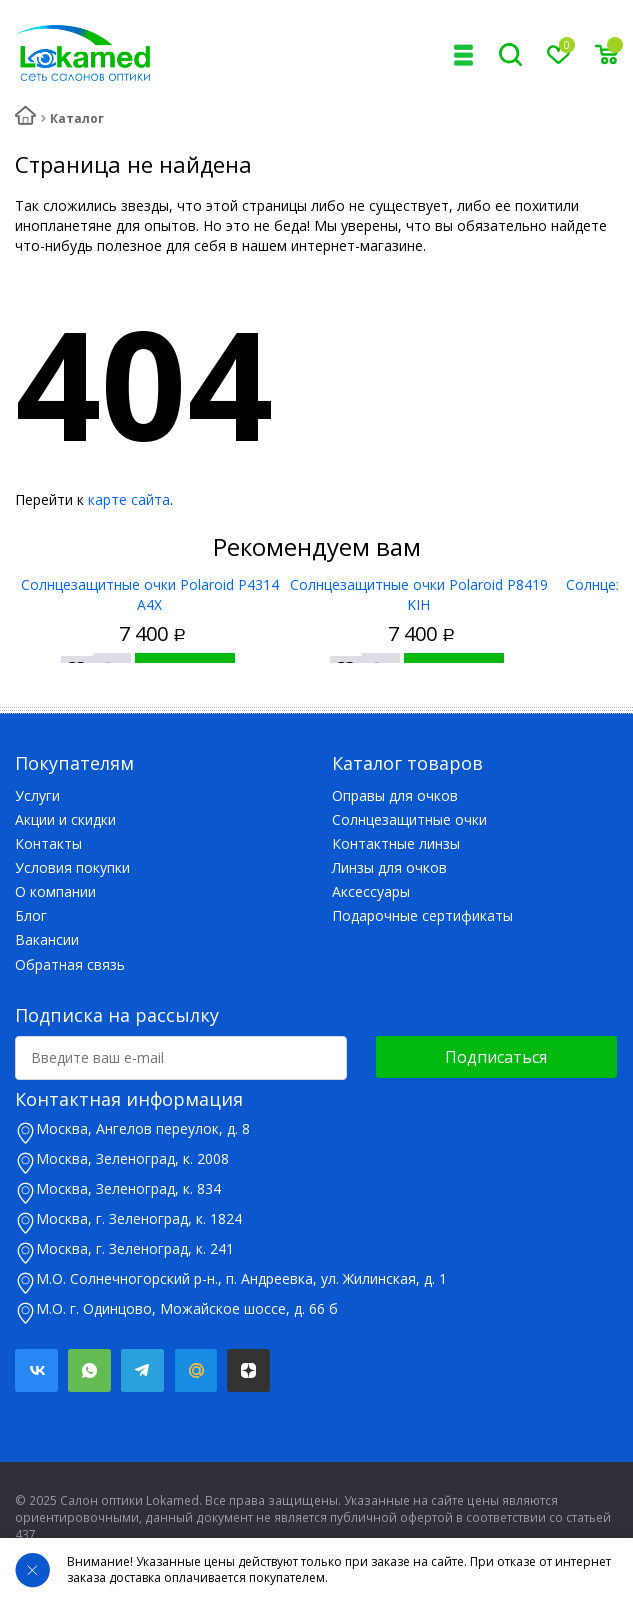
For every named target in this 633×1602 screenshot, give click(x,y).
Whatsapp (89, 1370)
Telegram (142, 1370)
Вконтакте (36, 1370)
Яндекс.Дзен (248, 1370)
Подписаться (496, 1057)
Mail (195, 1370)
